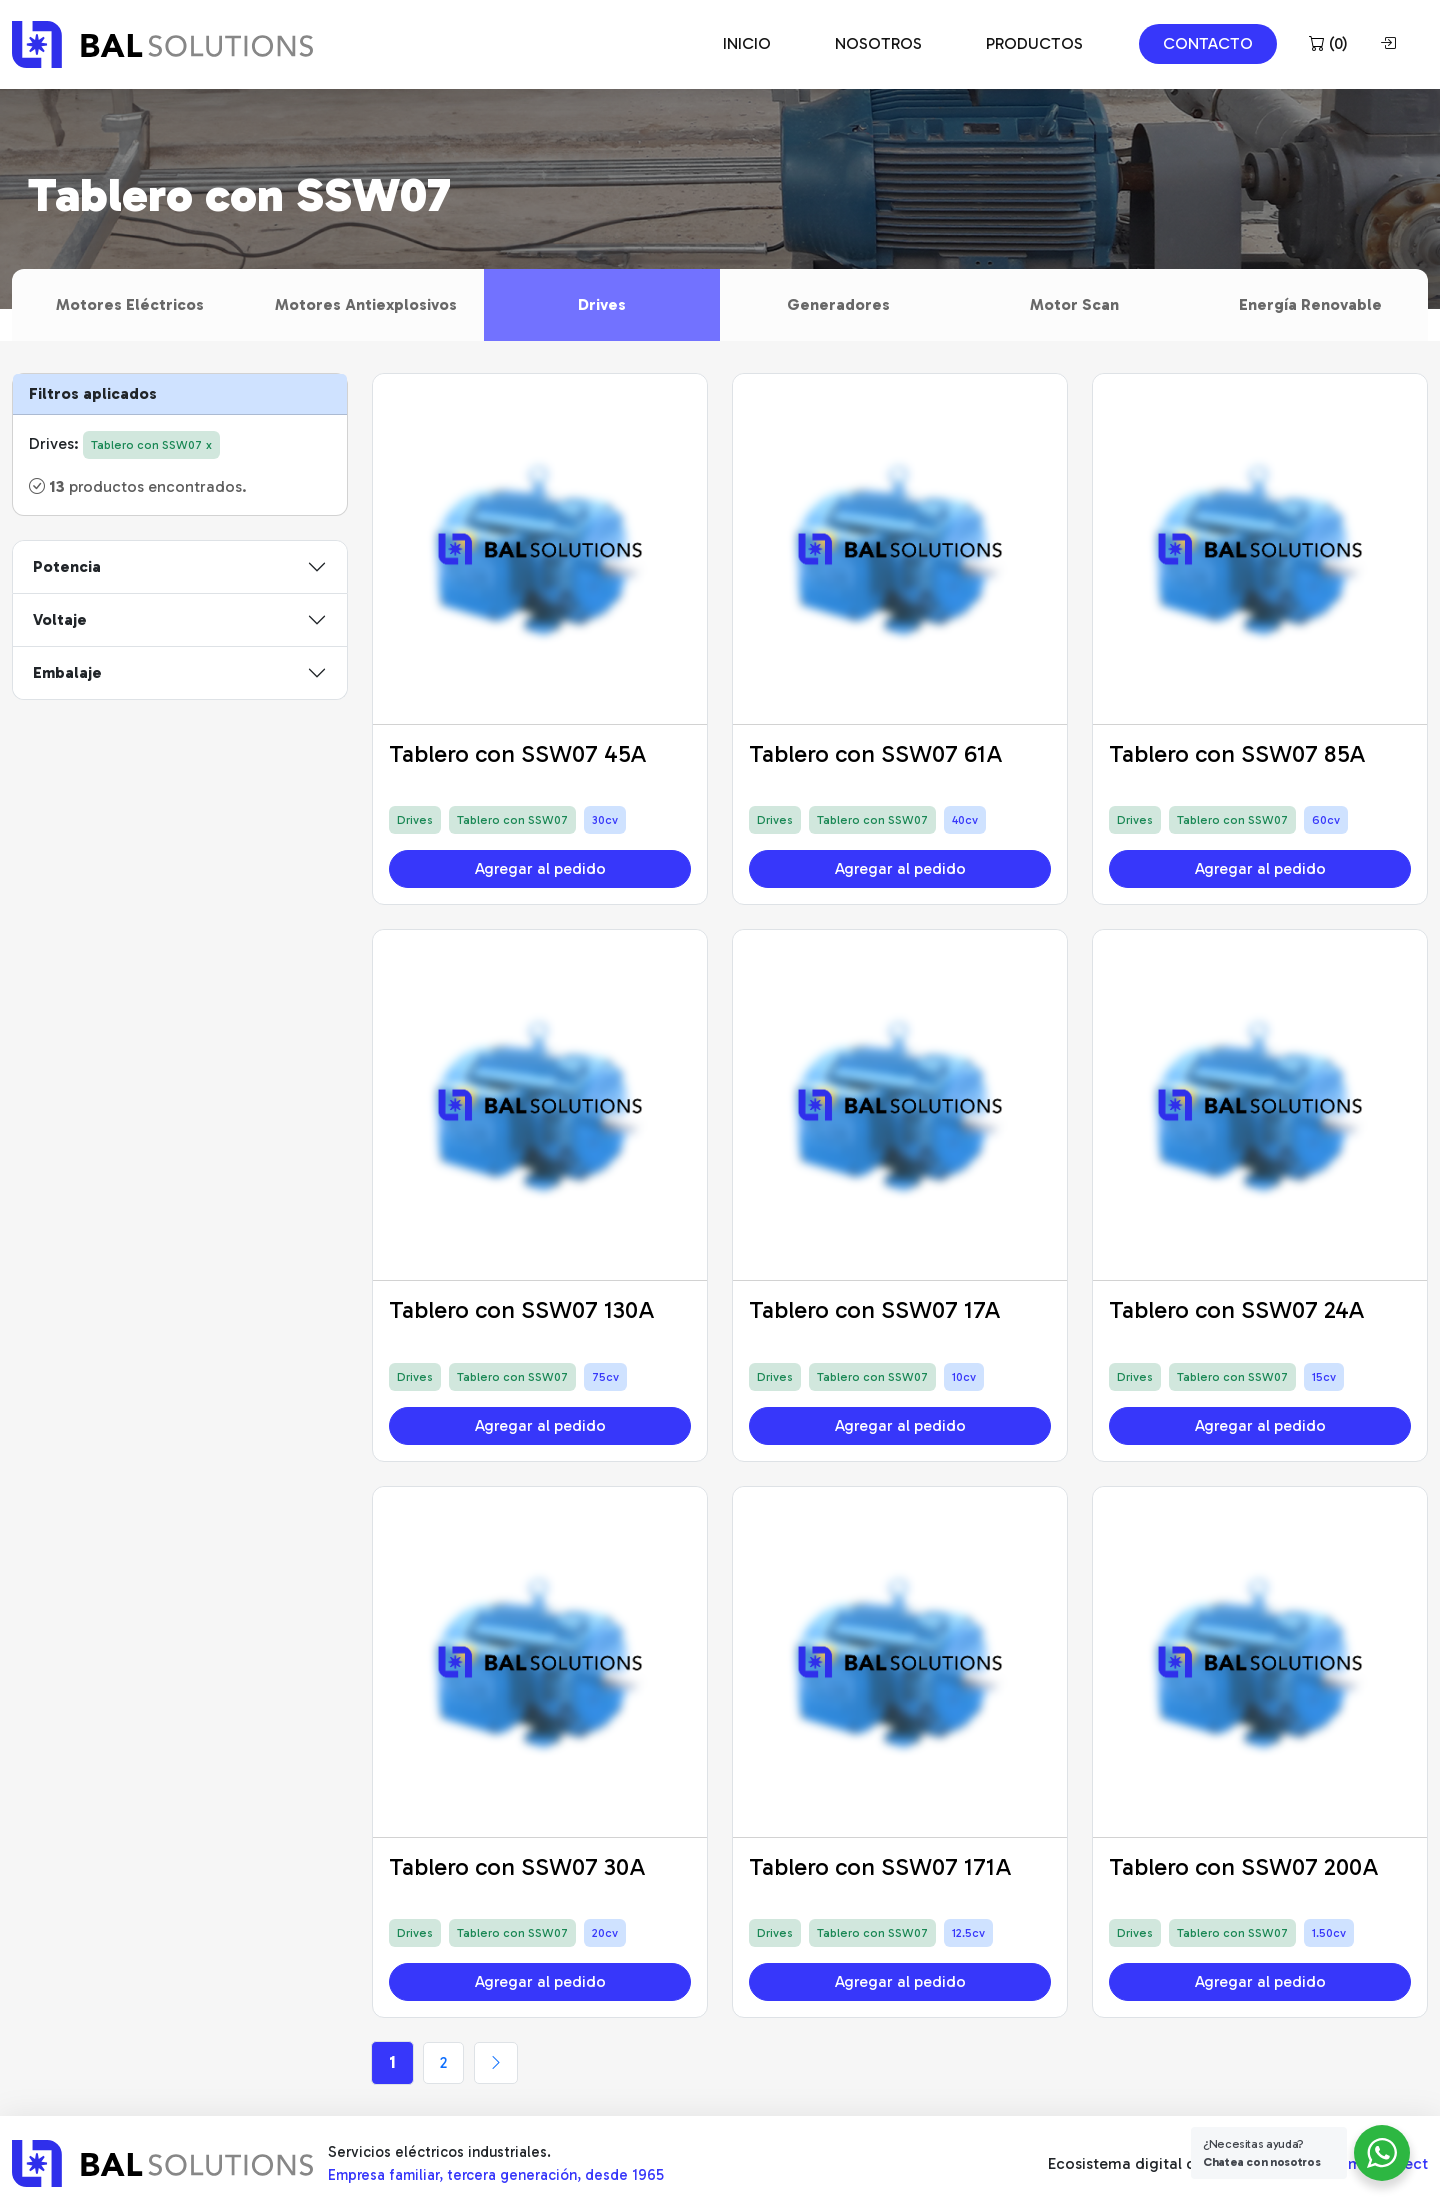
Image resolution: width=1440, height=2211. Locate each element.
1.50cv (1329, 1933)
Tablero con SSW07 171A (880, 1866)
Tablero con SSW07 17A (875, 1309)
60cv (1326, 820)
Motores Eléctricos (130, 304)
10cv (964, 1377)
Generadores (838, 304)
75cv (605, 1377)
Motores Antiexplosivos (366, 304)
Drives (602, 304)
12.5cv (968, 1933)
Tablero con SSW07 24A (1237, 1309)
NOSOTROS (878, 43)
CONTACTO (1208, 43)
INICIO (747, 43)
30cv (605, 820)
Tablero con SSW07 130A (522, 1309)
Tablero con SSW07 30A (517, 1866)
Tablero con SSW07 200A (1244, 1866)
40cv (965, 820)
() (1328, 43)
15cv (1324, 1377)
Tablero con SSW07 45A (518, 753)
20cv (605, 1933)
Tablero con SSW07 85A (1237, 753)
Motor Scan (1074, 304)
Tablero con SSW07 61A (876, 753)
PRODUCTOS (1034, 43)
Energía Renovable (1310, 304)
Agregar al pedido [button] (540, 868)
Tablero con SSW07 (512, 820)
